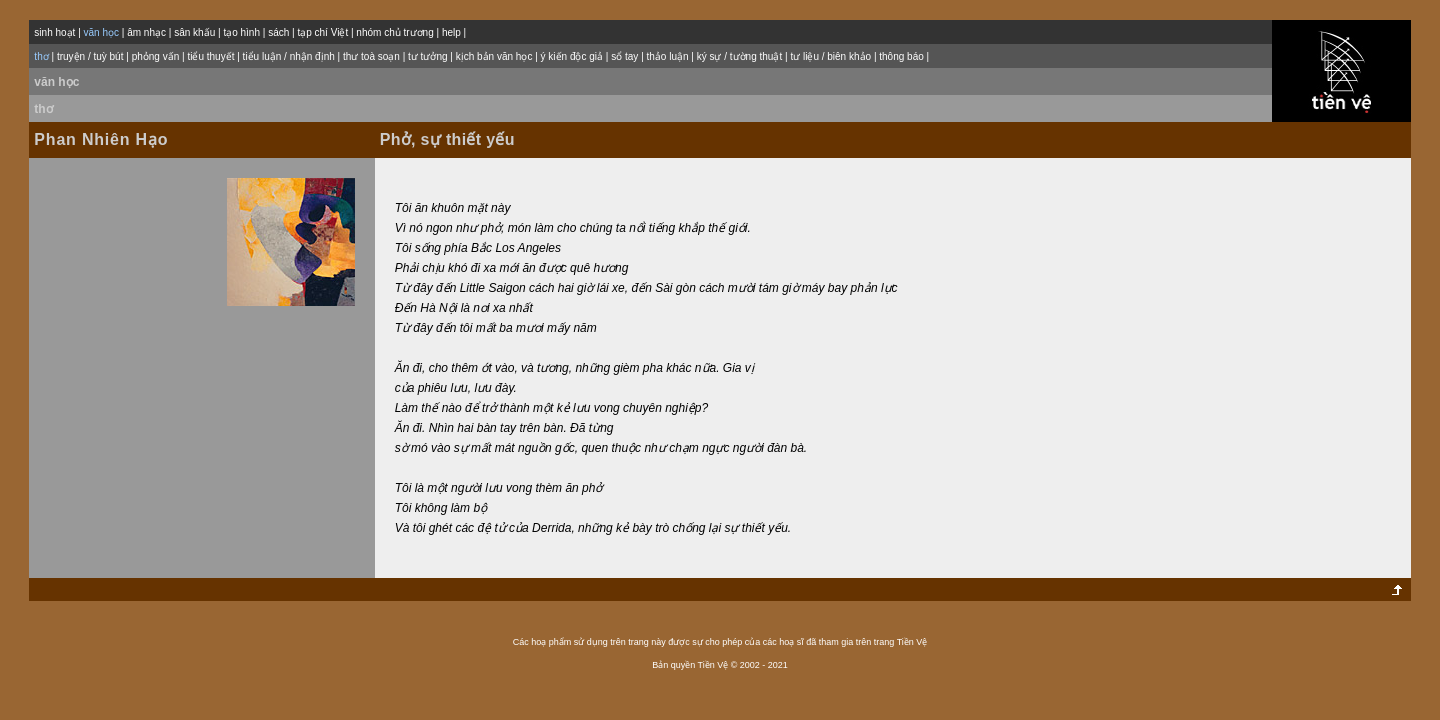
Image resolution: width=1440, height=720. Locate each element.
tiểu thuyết (210, 56)
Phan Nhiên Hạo (101, 139)
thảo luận (668, 56)
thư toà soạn (371, 56)
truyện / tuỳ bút (90, 56)
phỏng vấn (156, 56)
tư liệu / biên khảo (830, 56)
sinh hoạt (54, 32)
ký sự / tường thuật (739, 56)
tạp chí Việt (322, 32)
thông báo (901, 56)
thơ (43, 109)
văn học (56, 82)
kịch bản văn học (494, 56)
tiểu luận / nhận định (289, 56)
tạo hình (241, 32)
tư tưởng (427, 56)
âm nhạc (146, 32)
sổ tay (624, 56)
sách (278, 32)
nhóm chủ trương (394, 32)
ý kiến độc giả (572, 56)
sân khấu (194, 32)
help (451, 32)
